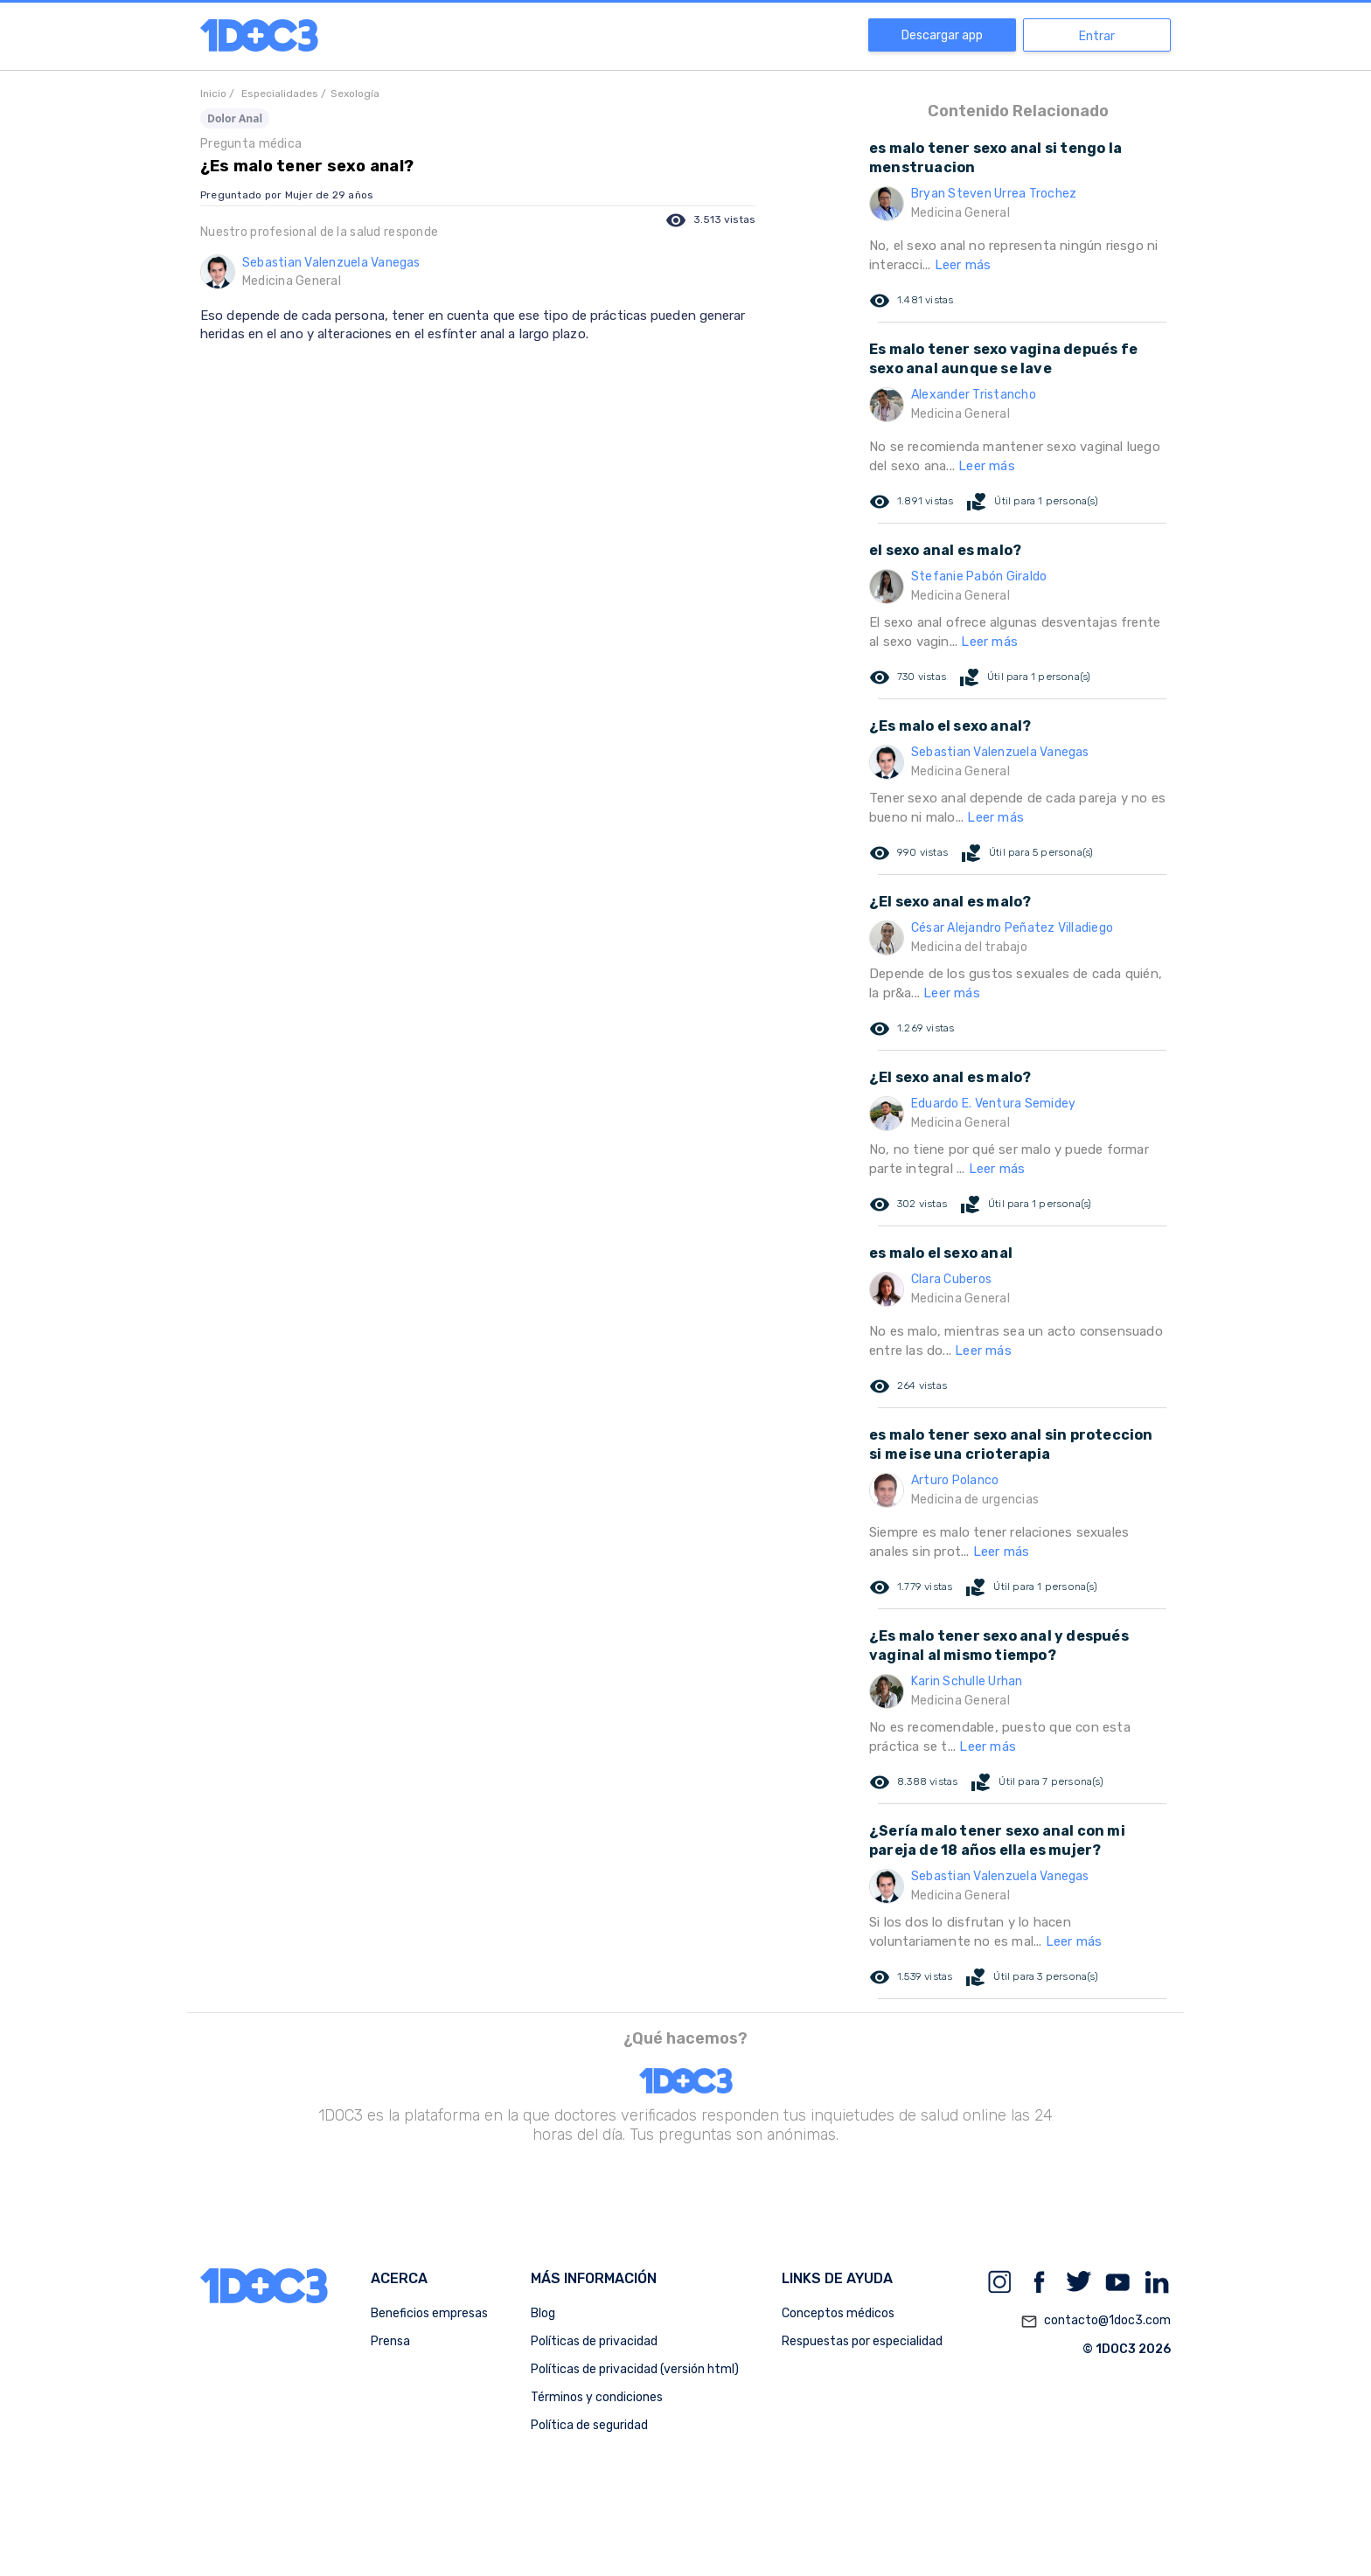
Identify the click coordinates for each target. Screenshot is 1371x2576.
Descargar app (942, 35)
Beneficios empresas (429, 2313)
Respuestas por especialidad (862, 2341)
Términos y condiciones (597, 2397)
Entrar (1097, 36)
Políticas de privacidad (594, 2341)
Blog (543, 2313)
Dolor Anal (234, 118)
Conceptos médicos (838, 2313)
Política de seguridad (589, 2425)
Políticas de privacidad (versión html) (635, 2369)
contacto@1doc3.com (1095, 2321)
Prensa (390, 2341)
